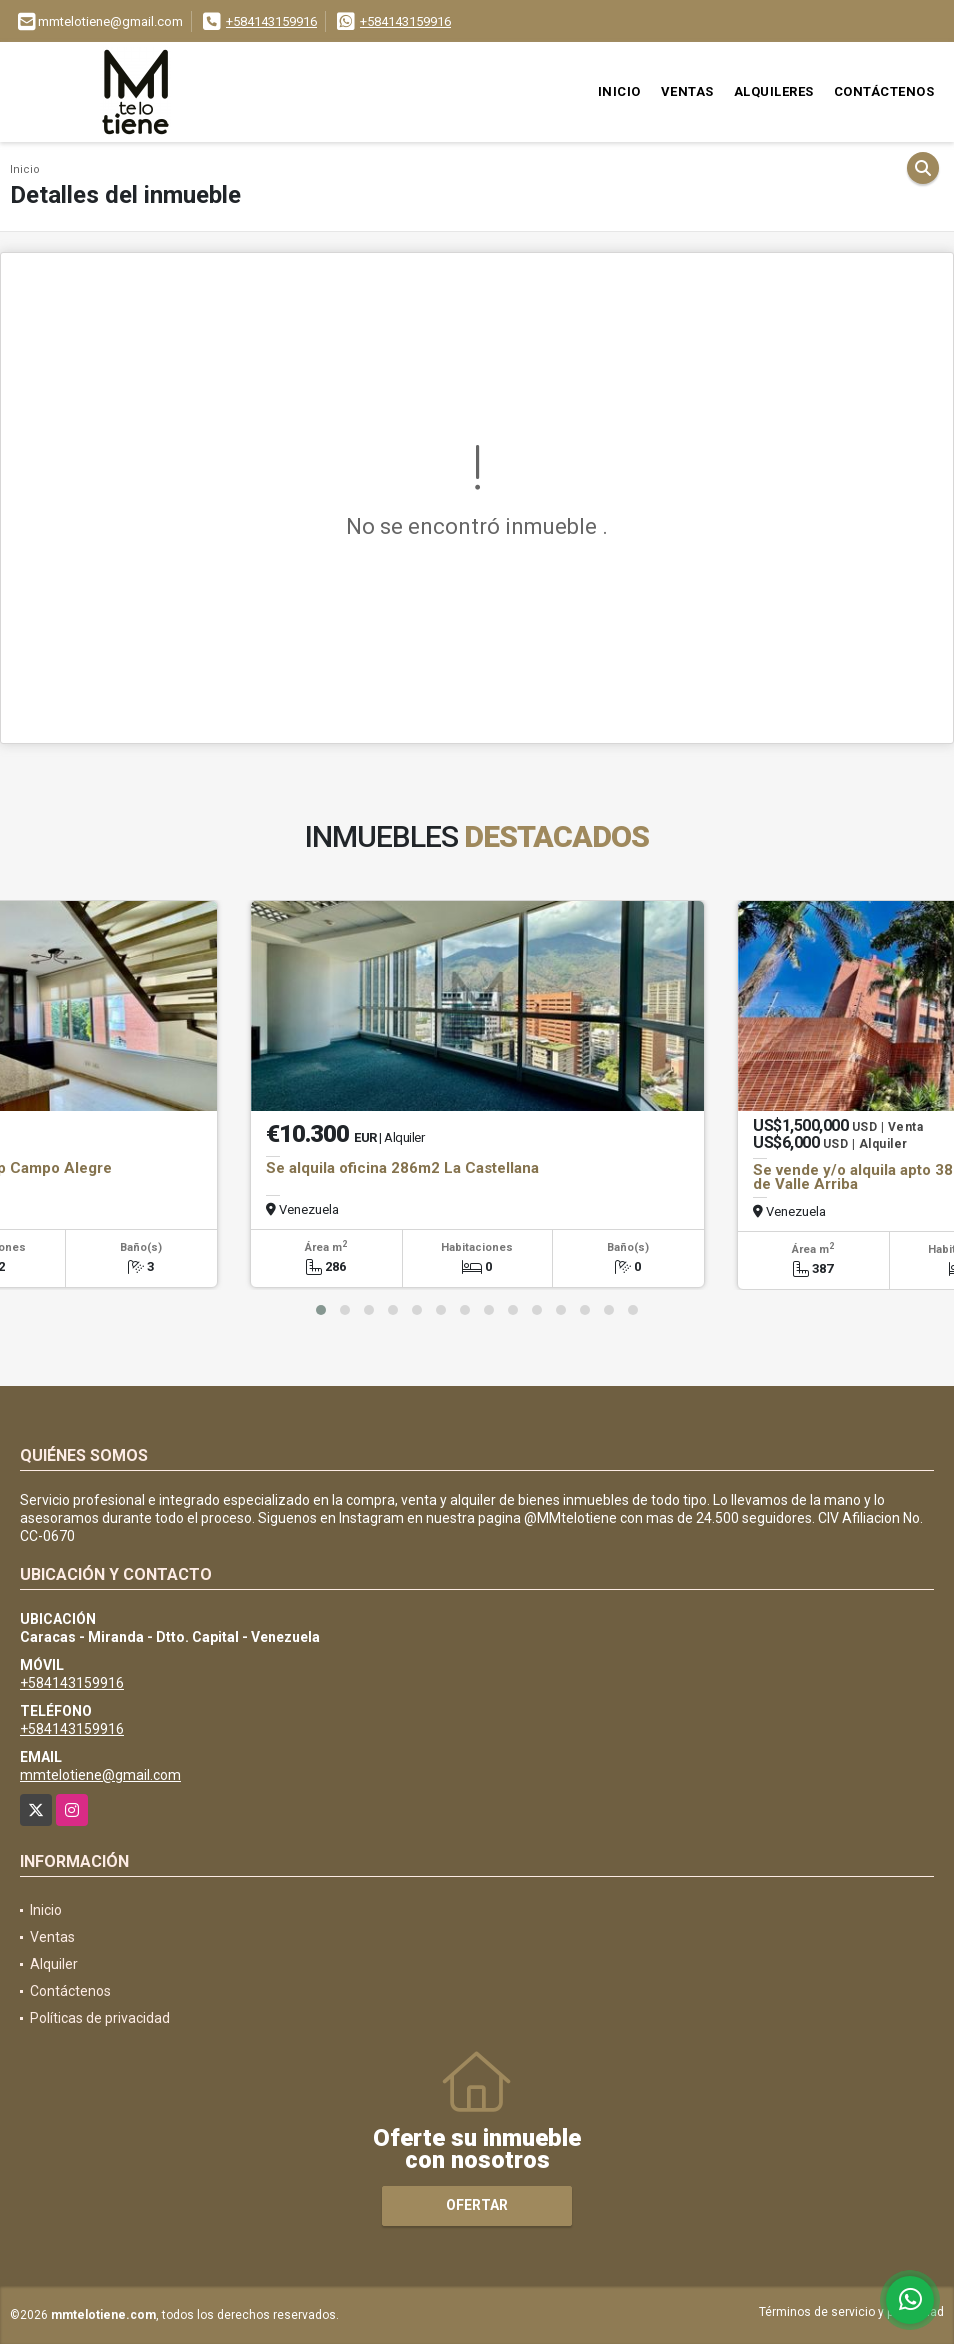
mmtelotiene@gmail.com (100, 1775)
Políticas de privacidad (100, 2018)
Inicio (619, 91)
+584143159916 (271, 21)
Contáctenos (884, 91)
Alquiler (54, 1964)
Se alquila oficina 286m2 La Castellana (402, 1168)
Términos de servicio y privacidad (851, 2312)
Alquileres (774, 91)
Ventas (687, 91)
